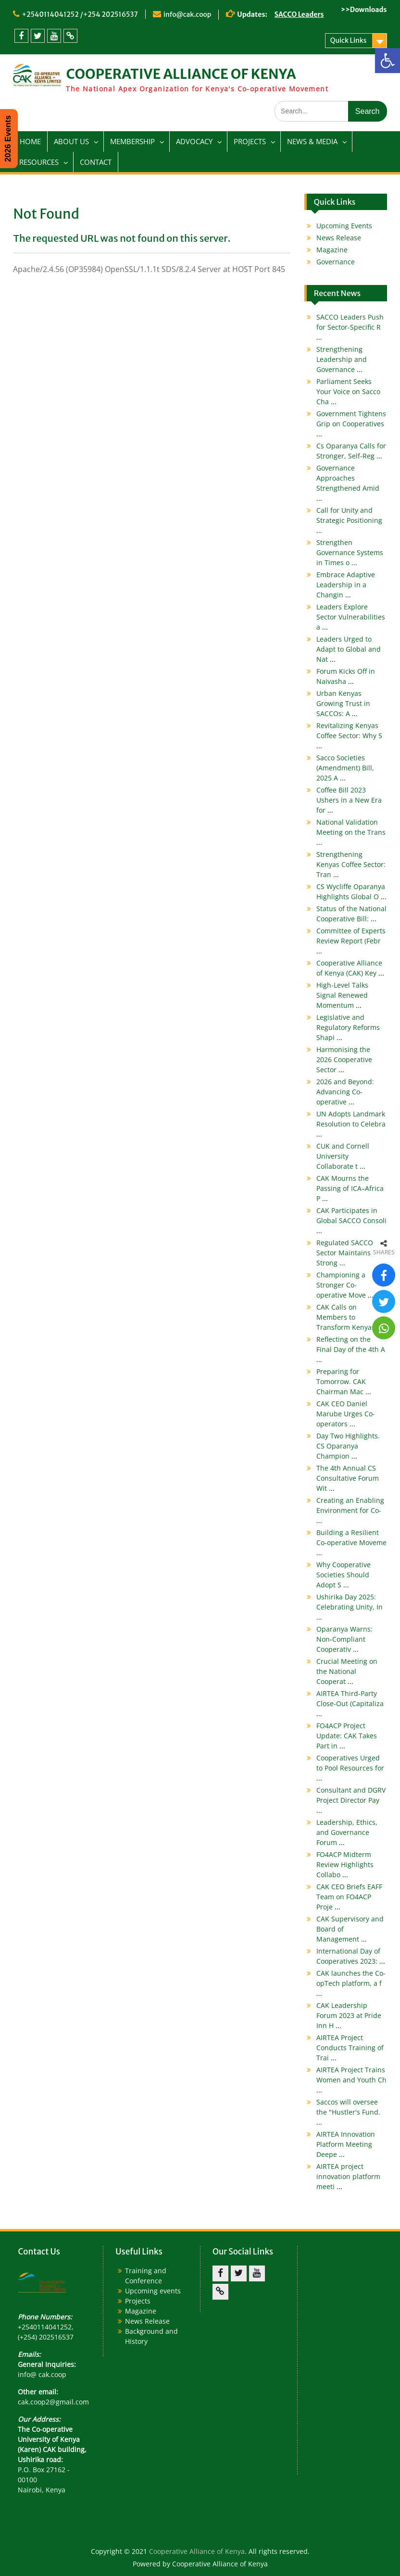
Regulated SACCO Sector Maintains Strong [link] (344, 1252)
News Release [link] (338, 237)
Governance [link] (335, 261)
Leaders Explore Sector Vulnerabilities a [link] (350, 617)
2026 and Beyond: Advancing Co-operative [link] (345, 1091)
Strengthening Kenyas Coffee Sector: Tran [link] (351, 864)
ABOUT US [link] (71, 141)
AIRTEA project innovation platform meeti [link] (348, 2176)
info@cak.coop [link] (187, 14)
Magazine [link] (332, 249)
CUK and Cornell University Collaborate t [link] (342, 1156)
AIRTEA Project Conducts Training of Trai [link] (350, 2047)
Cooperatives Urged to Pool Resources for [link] (350, 1768)
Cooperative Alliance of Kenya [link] (197, 2551)
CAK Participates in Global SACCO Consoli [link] (351, 1220)
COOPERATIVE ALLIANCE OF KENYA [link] (181, 74)
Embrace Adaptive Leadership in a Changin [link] (345, 584)
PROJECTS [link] (250, 141)
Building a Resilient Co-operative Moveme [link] (351, 1542)
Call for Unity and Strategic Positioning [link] (349, 520)
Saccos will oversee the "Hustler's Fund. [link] (348, 2112)
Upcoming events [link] (153, 2290)
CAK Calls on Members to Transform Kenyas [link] (349, 1317)
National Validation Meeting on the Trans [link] (351, 832)
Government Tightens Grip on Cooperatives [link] (351, 423)
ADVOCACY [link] (194, 141)
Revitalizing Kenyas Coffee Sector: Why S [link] (349, 735)
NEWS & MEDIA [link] (312, 141)
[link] (387, 60)
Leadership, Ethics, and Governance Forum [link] (346, 1832)
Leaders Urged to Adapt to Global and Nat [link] (348, 649)
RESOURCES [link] (39, 162)
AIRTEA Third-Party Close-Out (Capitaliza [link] (350, 1703)
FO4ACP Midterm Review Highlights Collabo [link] (345, 1864)
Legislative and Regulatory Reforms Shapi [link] (348, 1027)
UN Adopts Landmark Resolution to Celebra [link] (351, 1124)
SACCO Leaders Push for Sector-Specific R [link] (350, 327)
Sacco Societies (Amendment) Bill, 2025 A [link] (345, 767)
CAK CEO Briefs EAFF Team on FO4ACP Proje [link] (349, 1896)
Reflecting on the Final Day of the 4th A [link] (350, 1349)
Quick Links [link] (348, 40)
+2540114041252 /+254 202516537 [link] (80, 14)
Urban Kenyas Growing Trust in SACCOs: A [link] (343, 703)
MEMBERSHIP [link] (132, 141)
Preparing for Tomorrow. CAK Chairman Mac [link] (343, 1381)
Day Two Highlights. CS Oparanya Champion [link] (348, 1446)
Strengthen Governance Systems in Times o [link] (349, 552)
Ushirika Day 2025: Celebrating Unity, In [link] (349, 1607)
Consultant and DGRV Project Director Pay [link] (351, 1800)
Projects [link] (137, 2300)
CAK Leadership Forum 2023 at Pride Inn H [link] (348, 2015)
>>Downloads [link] (364, 9)
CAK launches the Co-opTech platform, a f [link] (351, 1983)
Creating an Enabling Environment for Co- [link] (350, 1510)
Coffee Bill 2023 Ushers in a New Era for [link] (349, 800)
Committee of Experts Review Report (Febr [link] (351, 940)
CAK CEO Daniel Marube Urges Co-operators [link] (345, 1413)
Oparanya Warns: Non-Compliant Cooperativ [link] (344, 1639)
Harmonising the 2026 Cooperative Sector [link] (344, 1059)
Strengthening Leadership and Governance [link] (341, 359)
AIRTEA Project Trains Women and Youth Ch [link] (351, 2079)
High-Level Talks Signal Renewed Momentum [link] (342, 995)
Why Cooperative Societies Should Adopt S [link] (343, 1574)
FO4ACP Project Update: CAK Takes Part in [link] (346, 1735)
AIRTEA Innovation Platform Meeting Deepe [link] (345, 2144)
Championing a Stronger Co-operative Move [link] (345, 1285)
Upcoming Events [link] (344, 225)
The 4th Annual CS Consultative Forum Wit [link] (347, 1478)
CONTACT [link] (96, 162)
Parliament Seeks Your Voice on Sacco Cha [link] (348, 391)
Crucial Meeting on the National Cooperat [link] (346, 1671)
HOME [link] (30, 141)
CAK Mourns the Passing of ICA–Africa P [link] (350, 1188)
